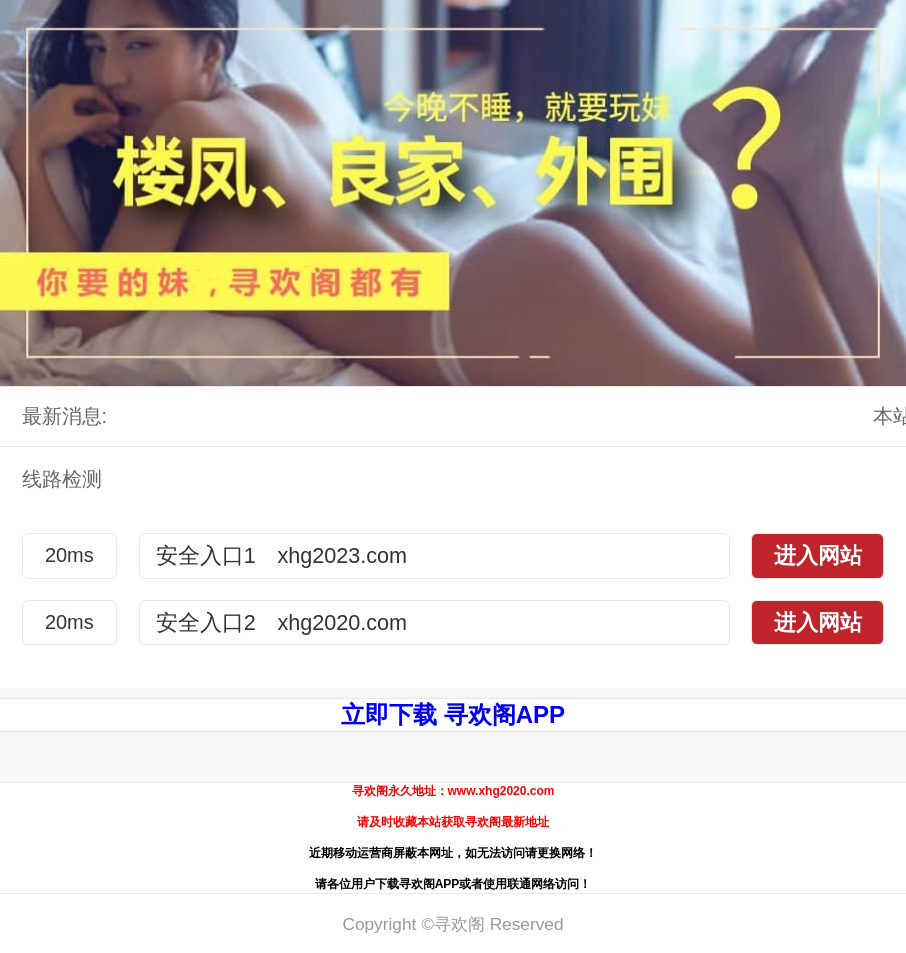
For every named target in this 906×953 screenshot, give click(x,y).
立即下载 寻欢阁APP (453, 714)
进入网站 (818, 555)
